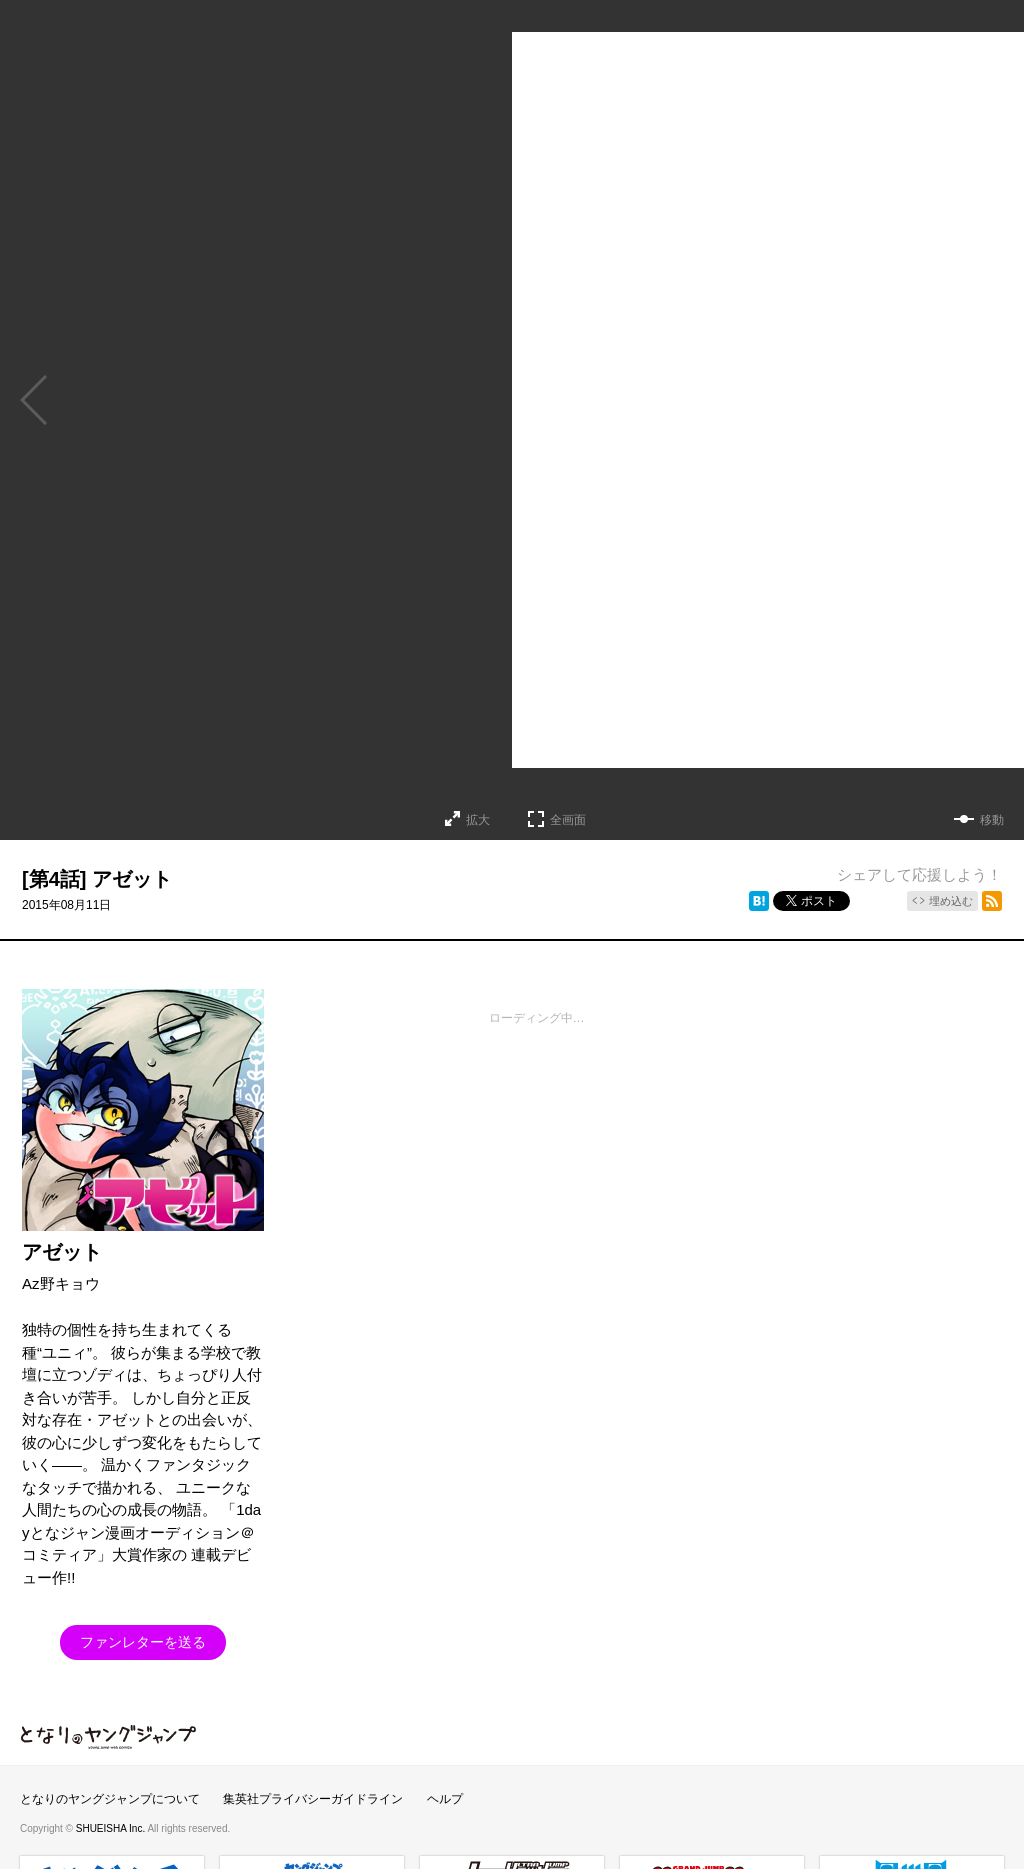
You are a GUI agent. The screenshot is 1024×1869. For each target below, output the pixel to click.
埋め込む (951, 901)
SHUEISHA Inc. (112, 1828)
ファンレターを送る (143, 1642)
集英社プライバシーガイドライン (313, 1799)
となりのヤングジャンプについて (110, 1799)
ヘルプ (445, 1799)
